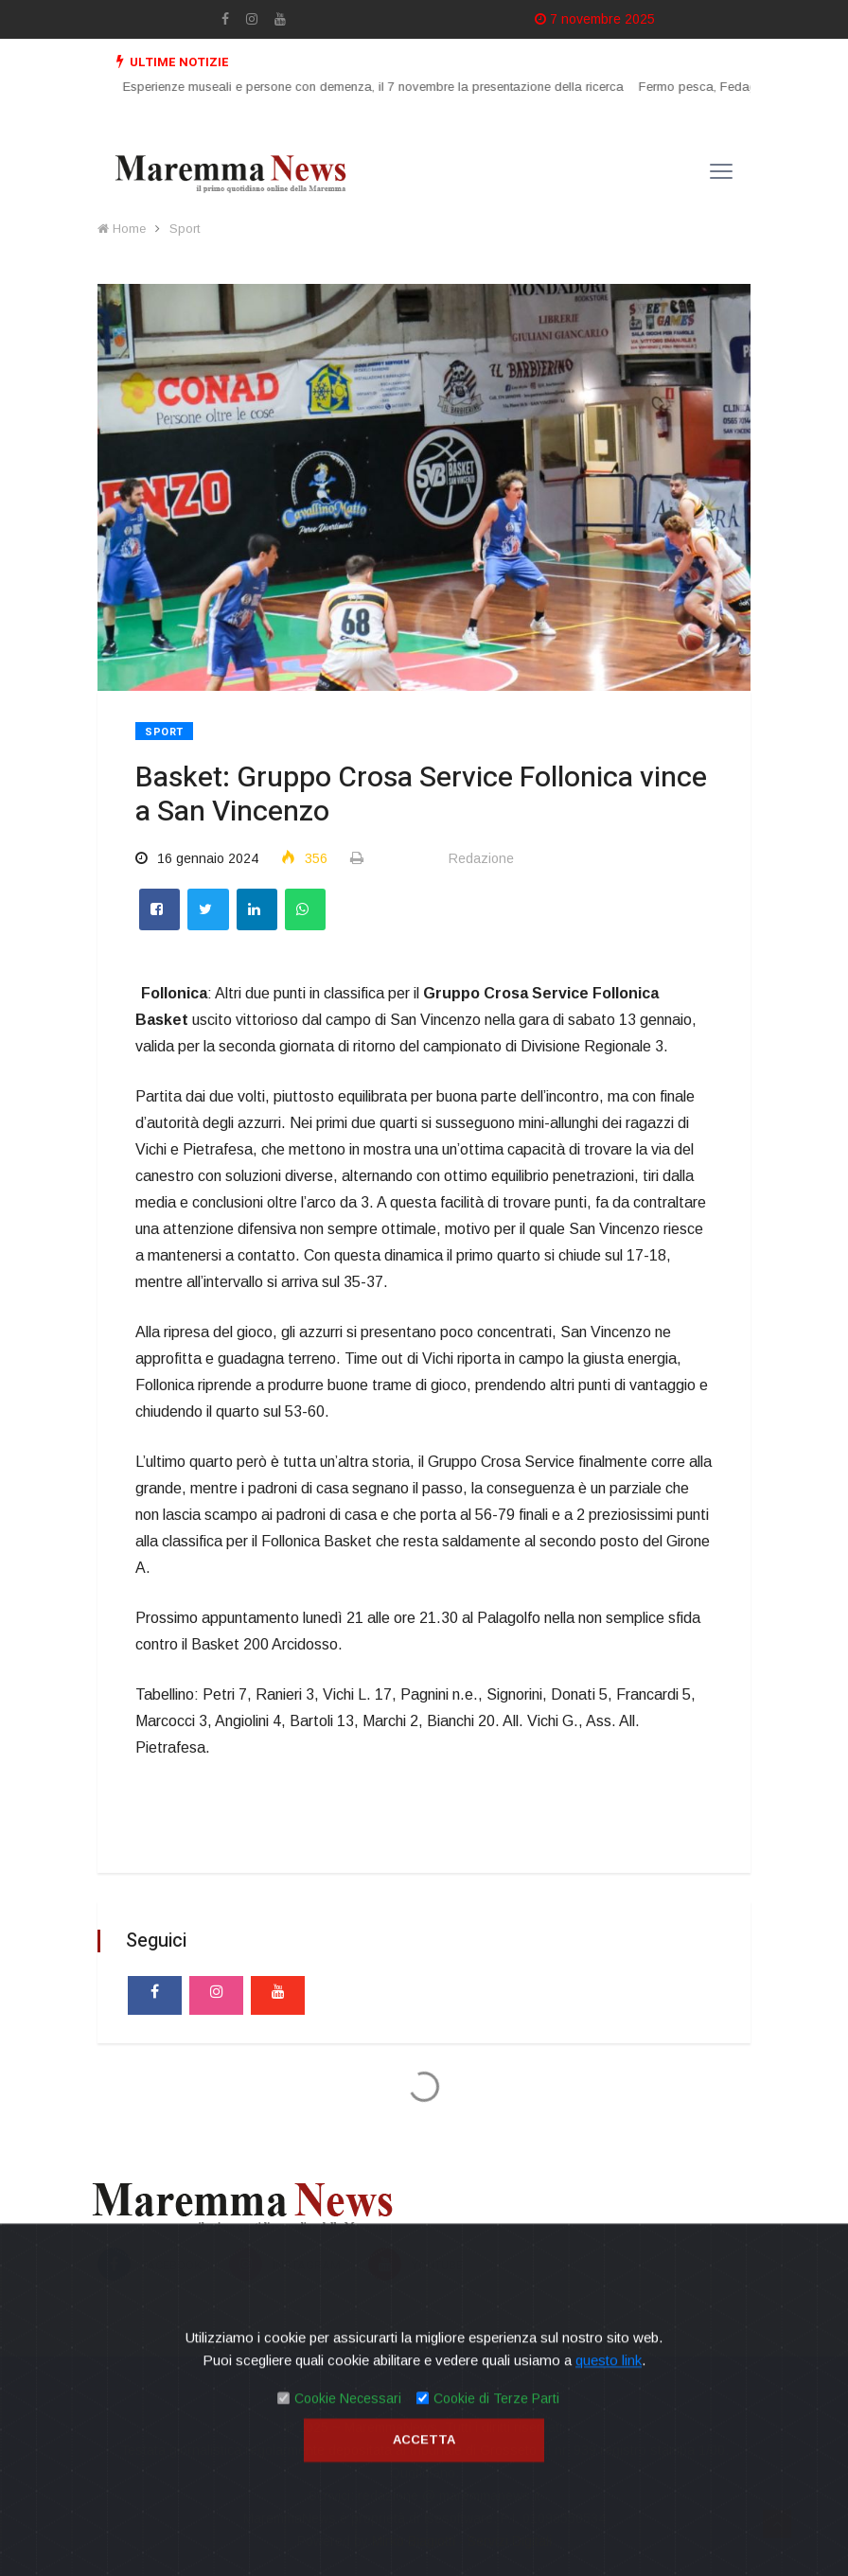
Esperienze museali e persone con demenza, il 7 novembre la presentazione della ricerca (385, 86)
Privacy (390, 2391)
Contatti (457, 2391)
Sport (184, 228)
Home (121, 228)
